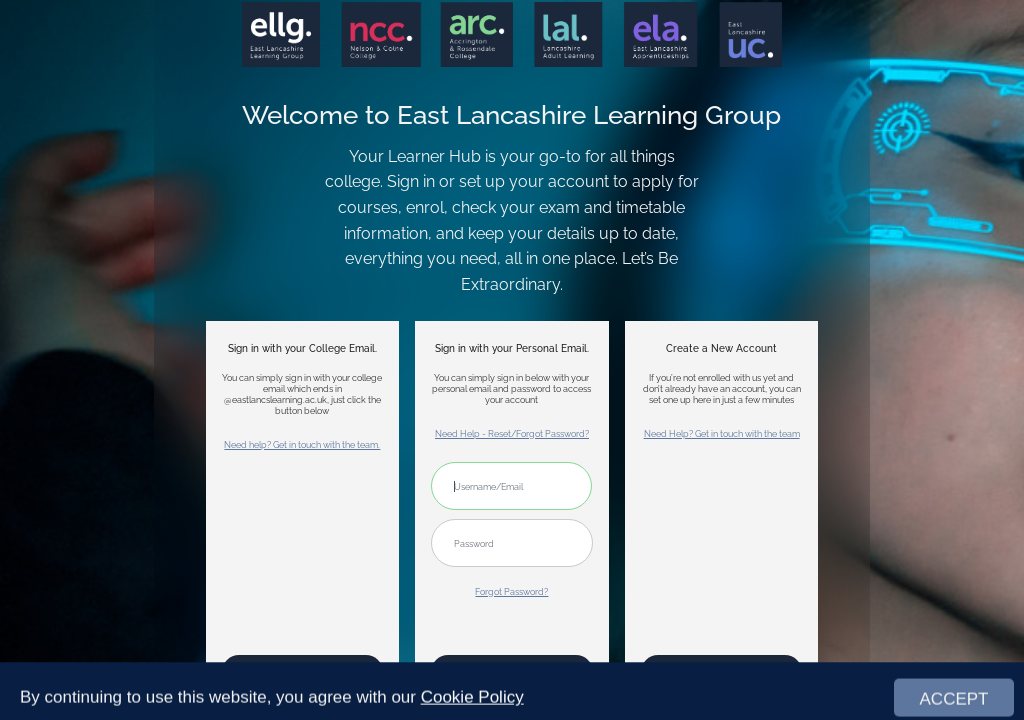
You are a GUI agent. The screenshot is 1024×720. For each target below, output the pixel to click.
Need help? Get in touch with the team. (302, 444)
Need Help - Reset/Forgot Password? (512, 433)
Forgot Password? (511, 591)
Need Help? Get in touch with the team (722, 433)
